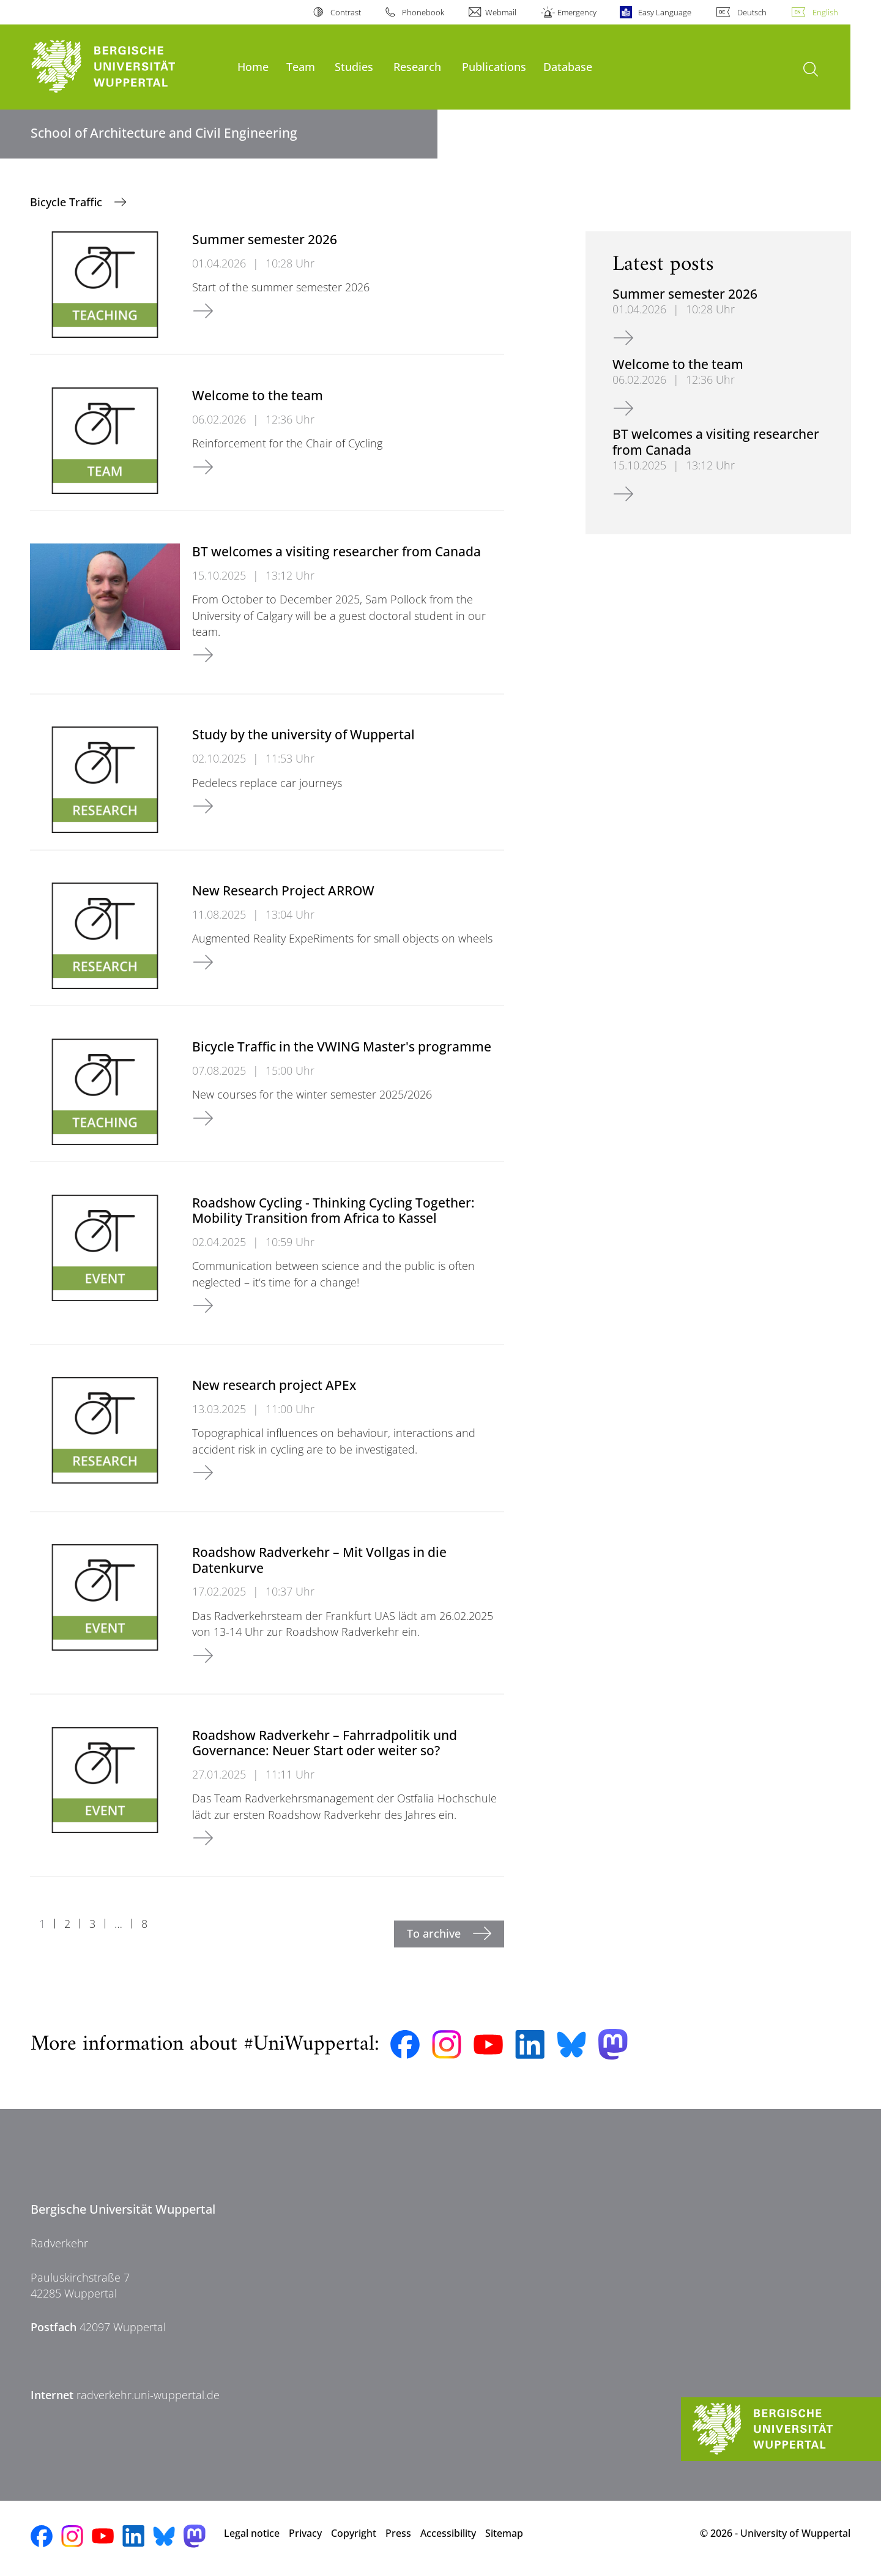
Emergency (577, 12)
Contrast (345, 12)
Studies (354, 66)
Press (398, 2533)
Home (253, 66)
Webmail (500, 12)
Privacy (305, 2533)
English (825, 12)
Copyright (353, 2533)
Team (300, 66)
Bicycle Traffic (67, 202)
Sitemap (504, 2533)
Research (417, 66)
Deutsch (752, 12)
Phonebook (423, 12)
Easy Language (664, 12)
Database (567, 66)
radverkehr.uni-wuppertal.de (148, 2394)
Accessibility (448, 2533)
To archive (435, 1933)
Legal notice (252, 2533)
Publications (494, 66)
